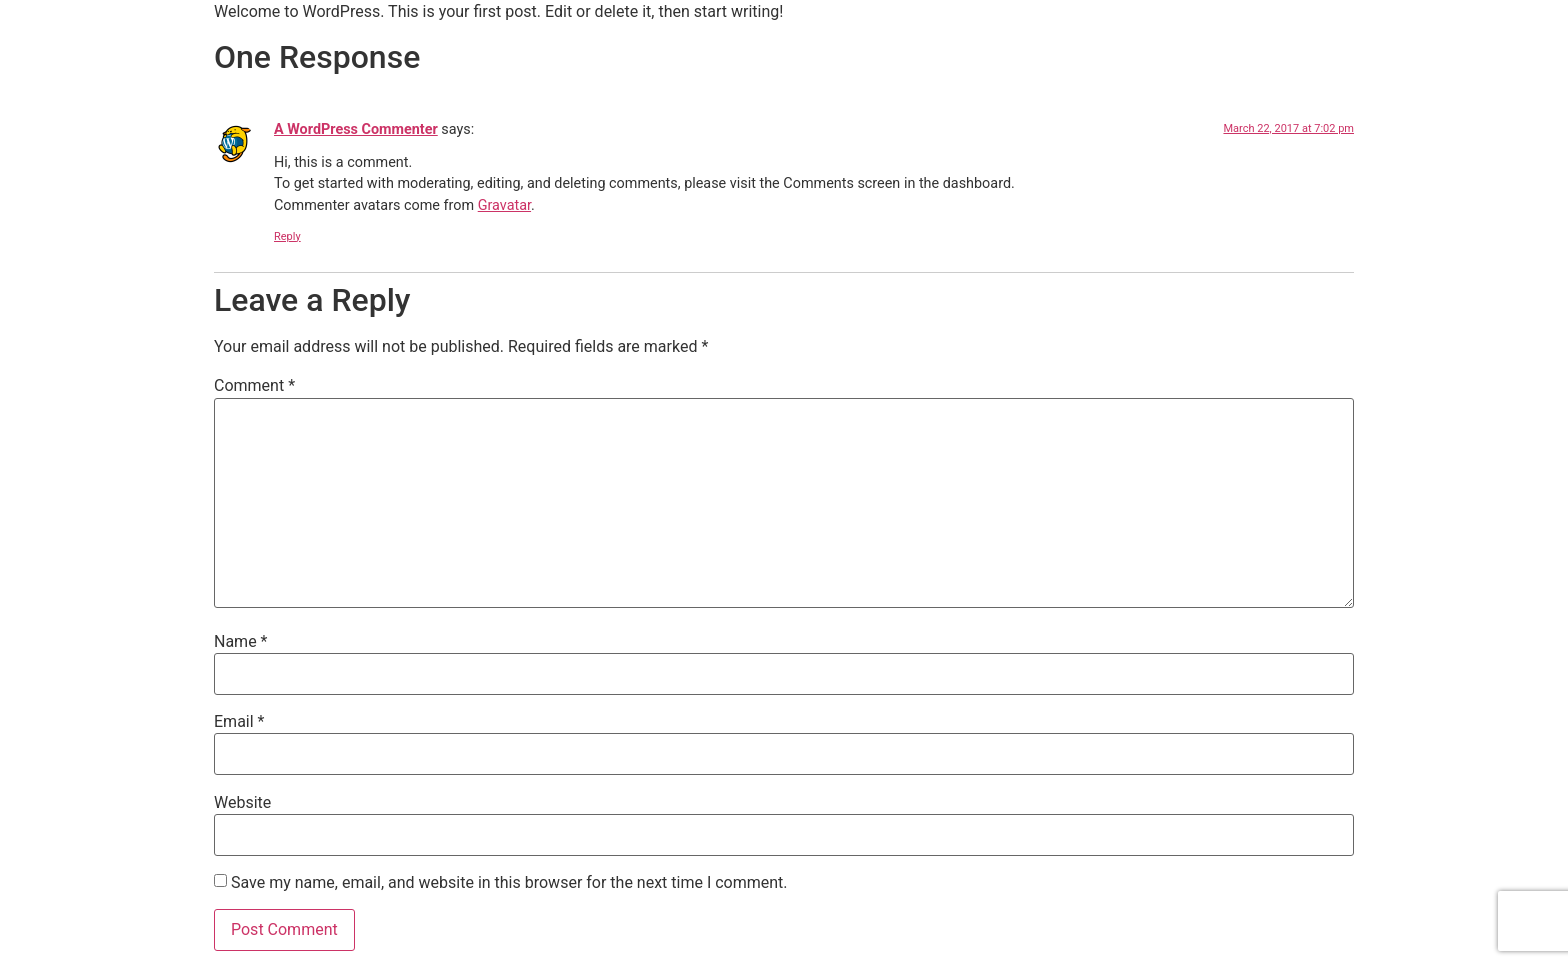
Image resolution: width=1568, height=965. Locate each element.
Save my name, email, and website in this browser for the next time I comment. (509, 883)
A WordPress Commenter (356, 129)
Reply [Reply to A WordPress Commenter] (287, 236)
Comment (254, 386)
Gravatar (504, 205)
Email (239, 722)
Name (241, 642)
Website (242, 803)
